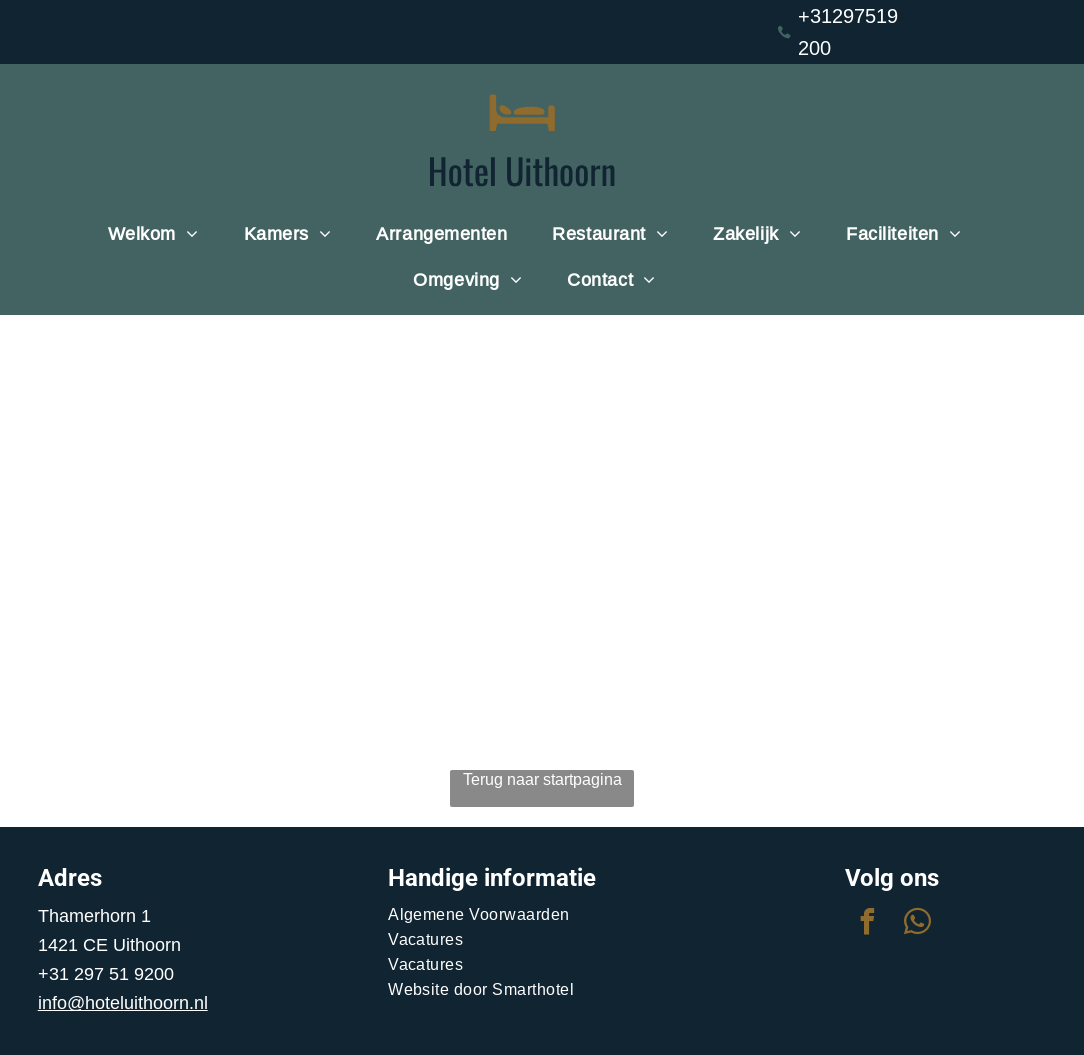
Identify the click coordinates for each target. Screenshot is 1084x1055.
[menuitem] (161, 234)
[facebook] (867, 924)
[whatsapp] (917, 924)
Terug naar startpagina (542, 779)
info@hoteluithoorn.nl (123, 1002)
